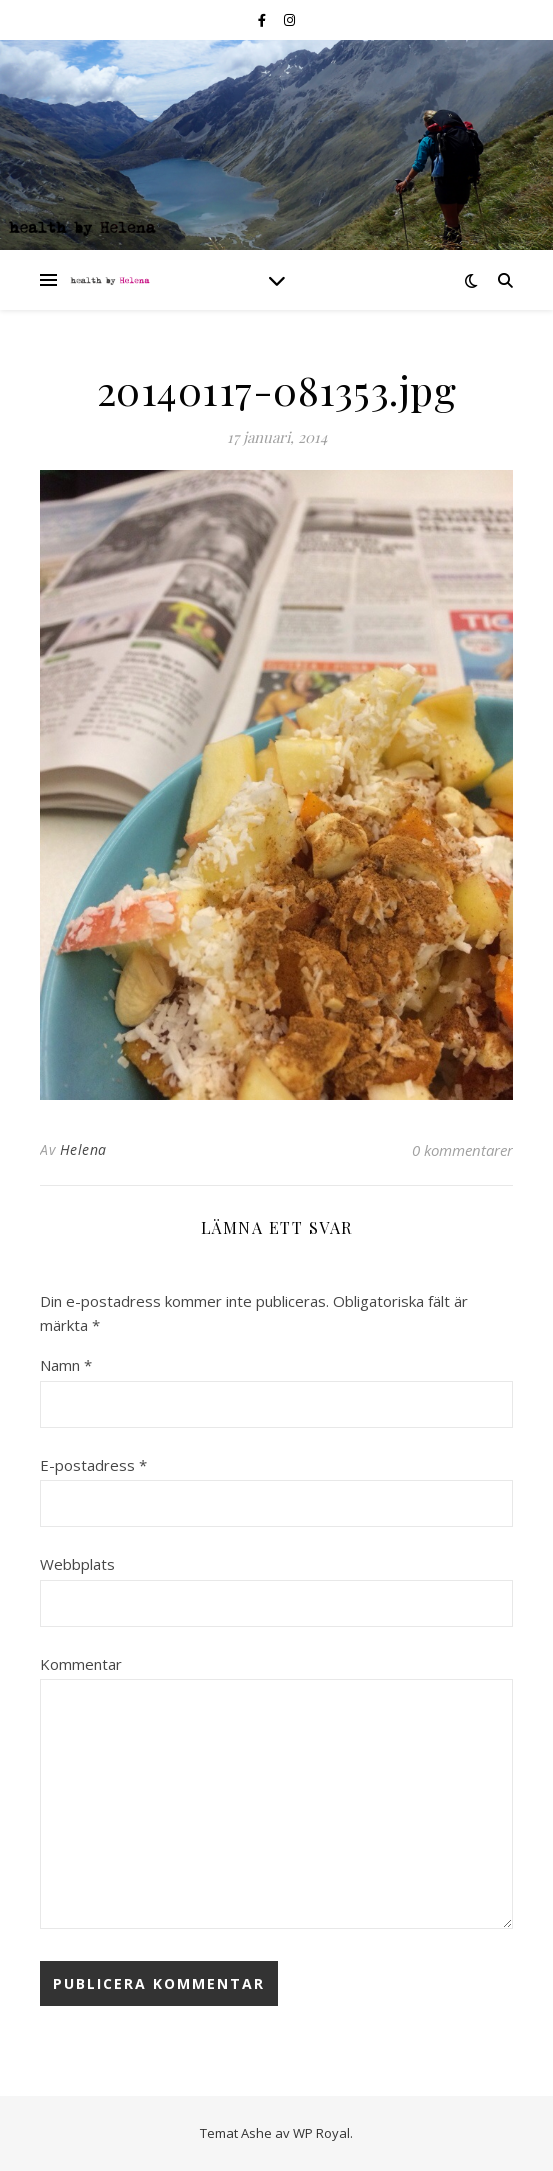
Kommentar (81, 1664)
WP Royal (321, 2133)
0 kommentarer (462, 1150)
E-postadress (93, 1465)
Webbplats (77, 1564)
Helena (83, 1149)
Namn (66, 1365)
